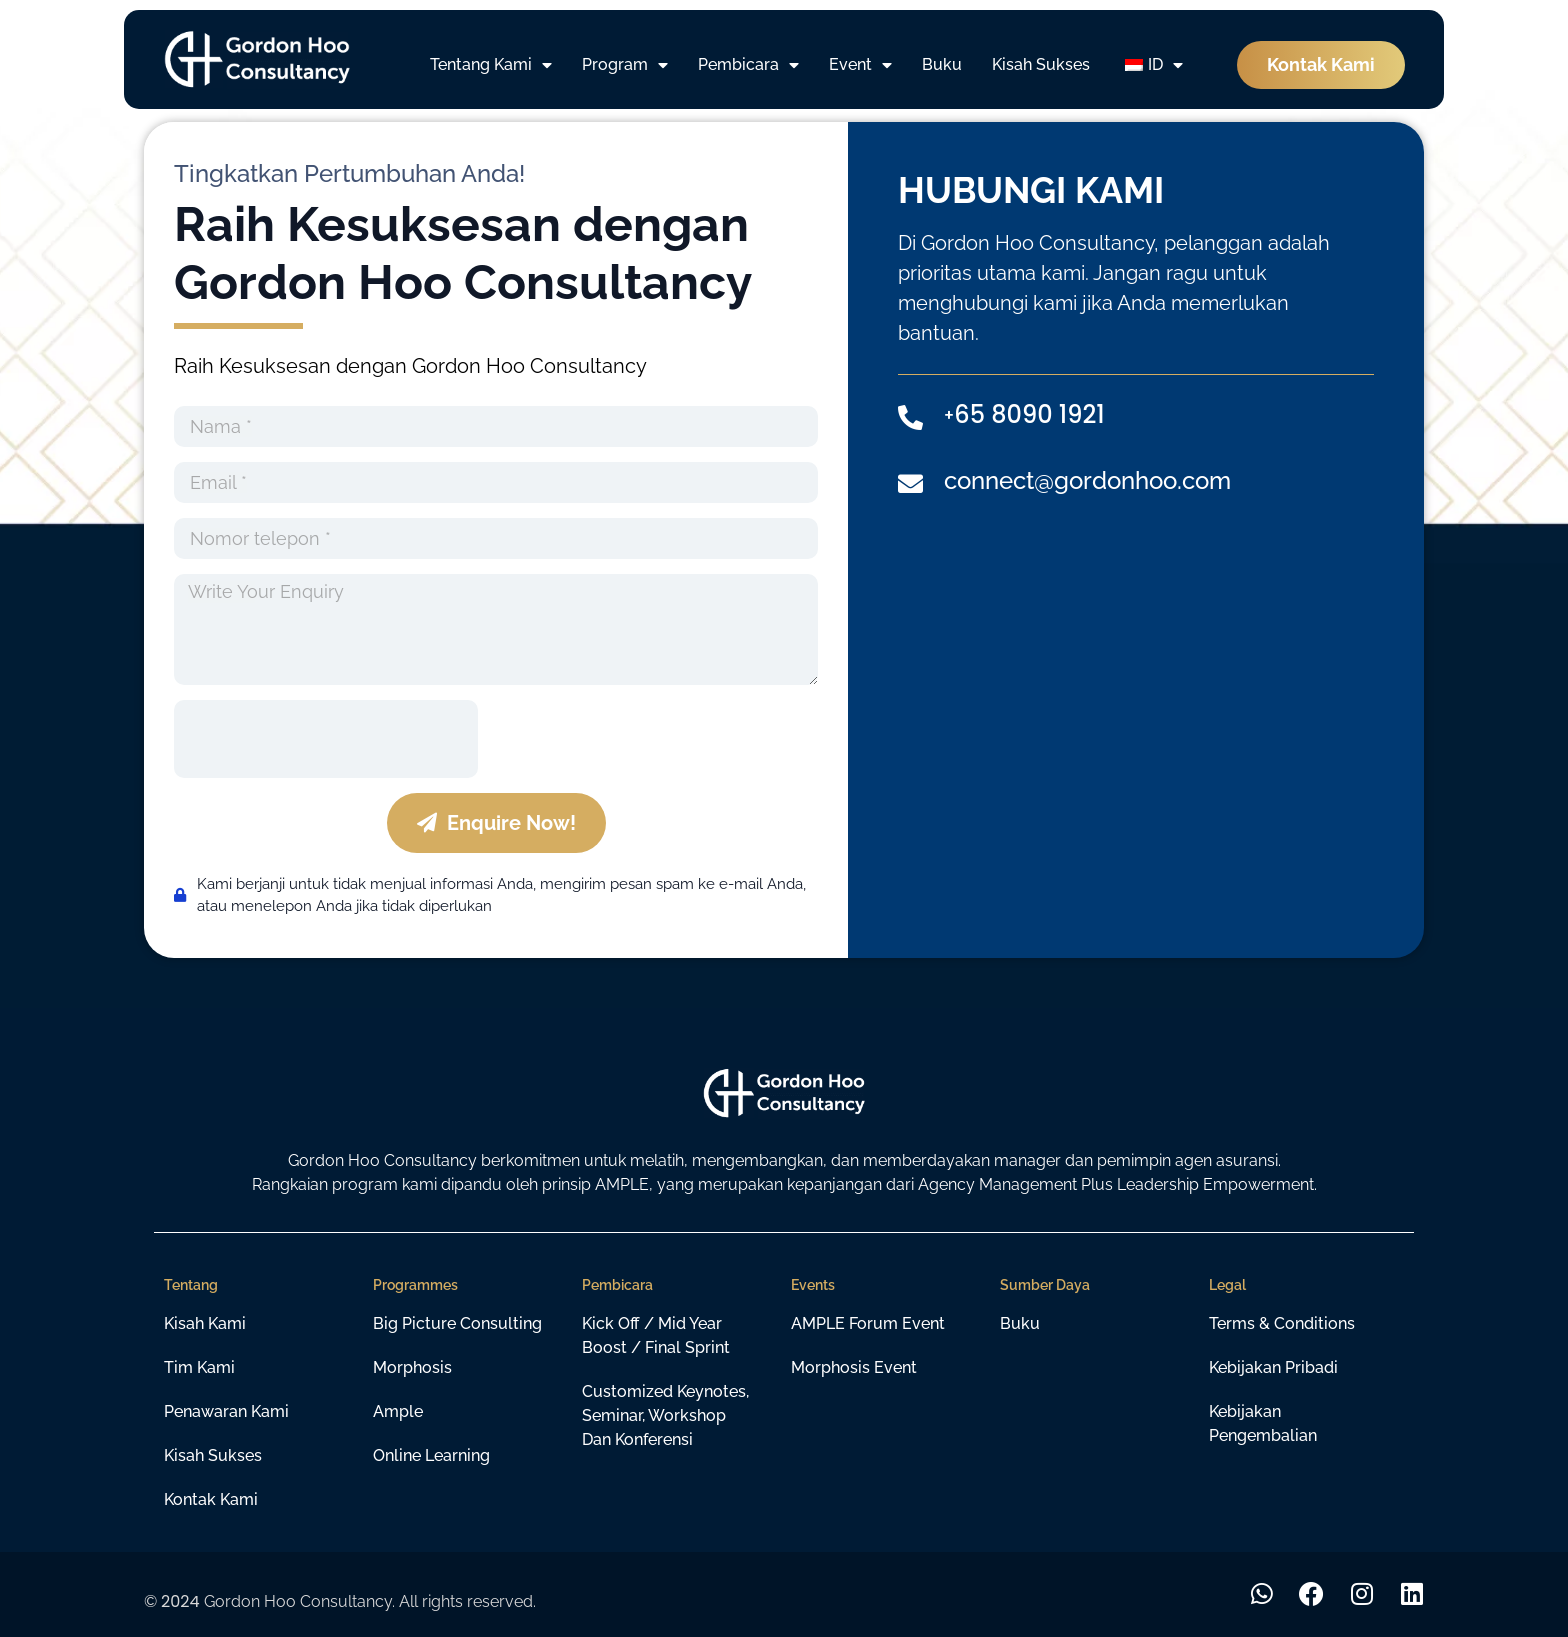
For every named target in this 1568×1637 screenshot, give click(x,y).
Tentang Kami (491, 65)
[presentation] (326, 739)
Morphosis (412, 1367)
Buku (942, 64)
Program (625, 65)
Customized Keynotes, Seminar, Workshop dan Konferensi (665, 1415)
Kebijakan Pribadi (1273, 1367)
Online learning (431, 1455)
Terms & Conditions (1282, 1323)
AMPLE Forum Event (868, 1323)
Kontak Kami (211, 1499)
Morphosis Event (854, 1367)
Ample (398, 1411)
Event (860, 65)
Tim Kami (199, 1367)
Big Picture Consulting (457, 1323)
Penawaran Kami (226, 1411)
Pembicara (748, 65)
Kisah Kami (205, 1323)
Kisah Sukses (1041, 64)
